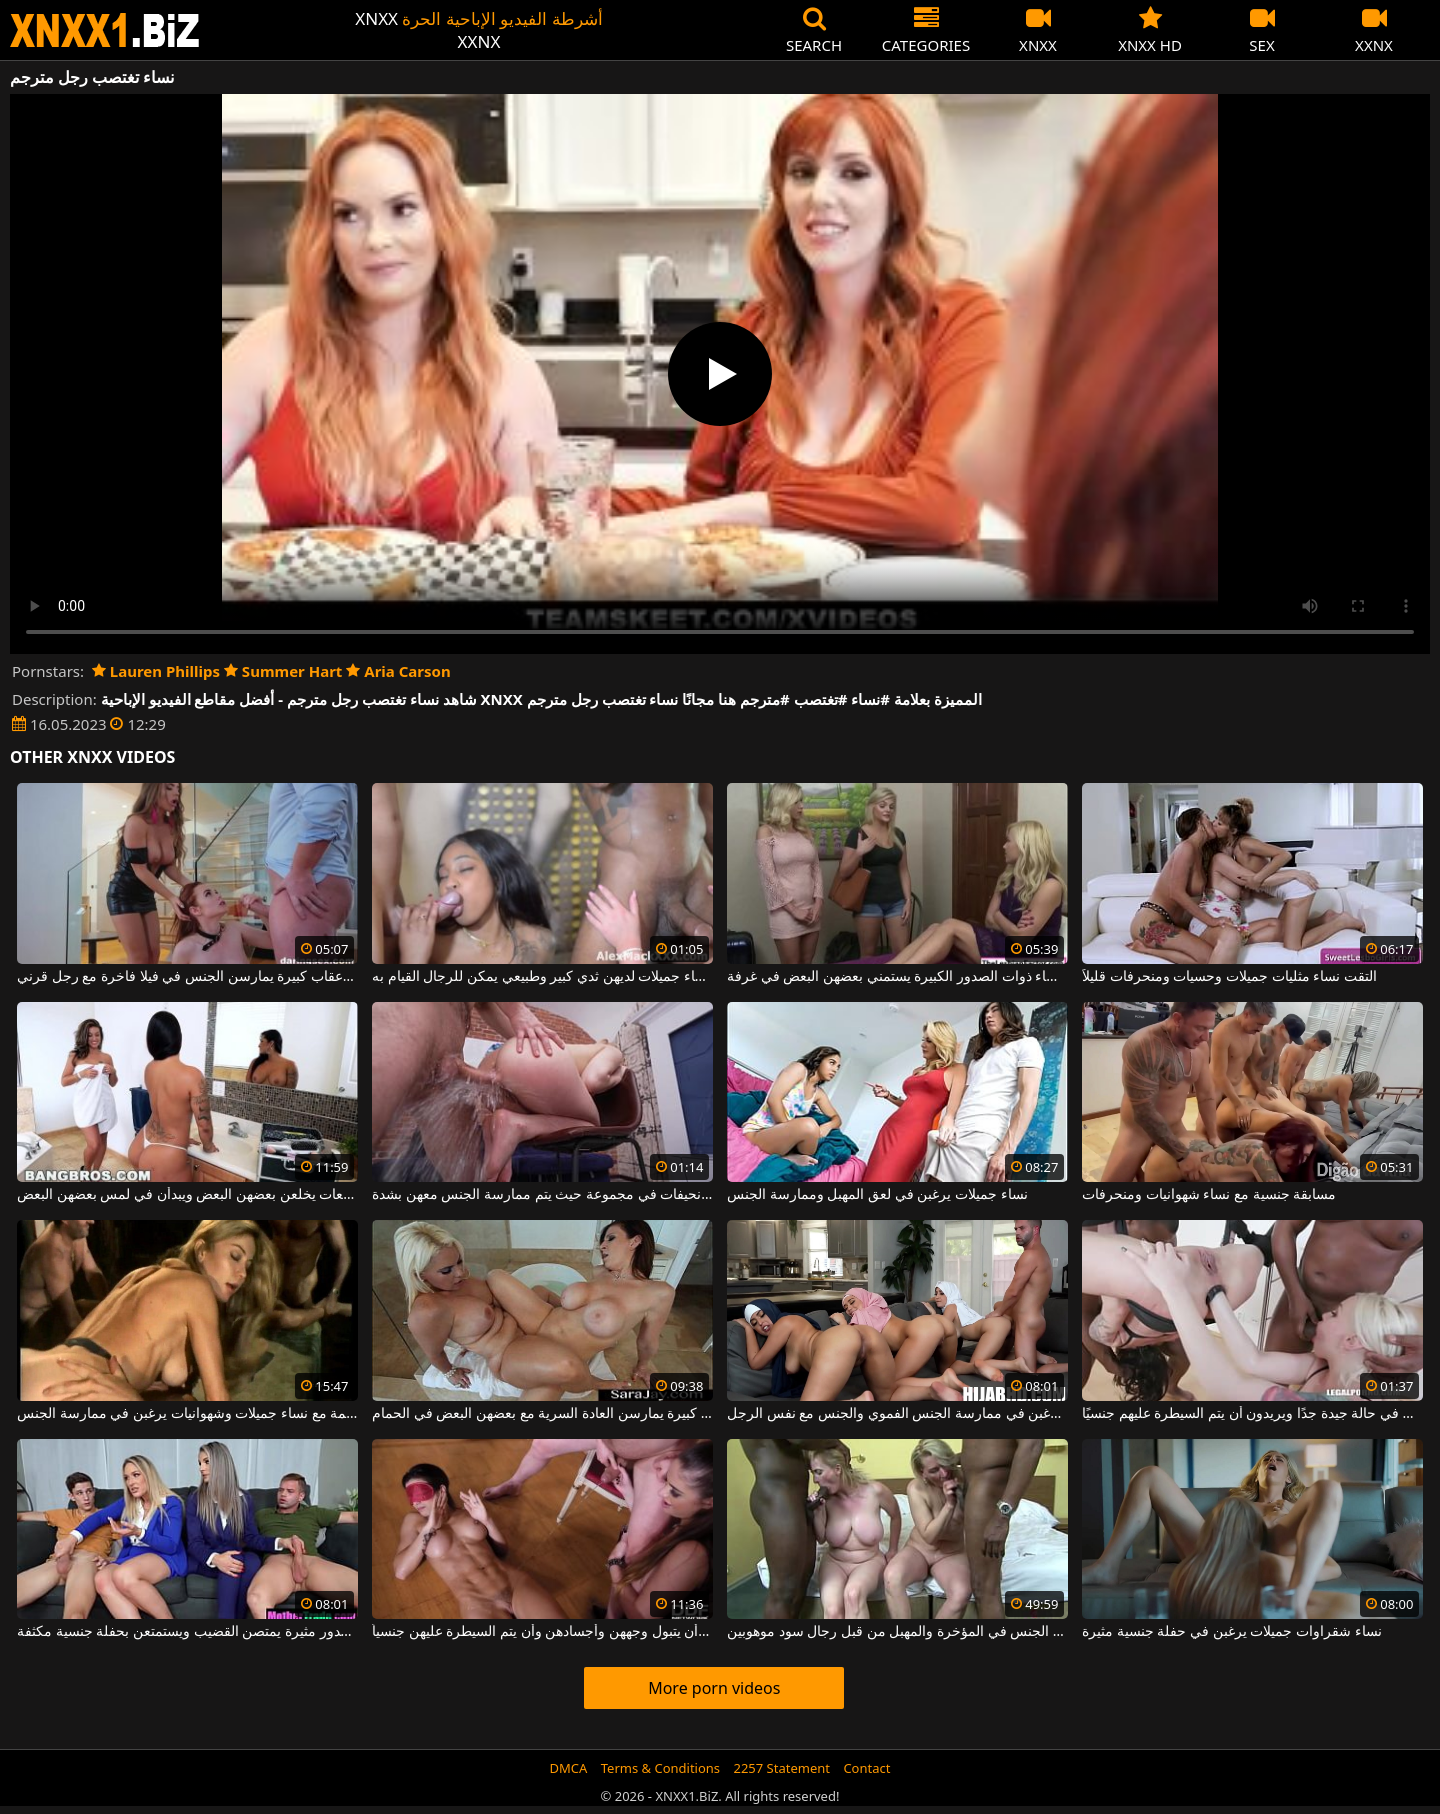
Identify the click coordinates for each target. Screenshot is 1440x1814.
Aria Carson (398, 671)
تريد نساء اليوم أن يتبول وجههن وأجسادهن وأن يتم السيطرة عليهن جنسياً (542, 1632)
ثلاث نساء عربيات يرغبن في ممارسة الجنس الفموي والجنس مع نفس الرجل (897, 1414)
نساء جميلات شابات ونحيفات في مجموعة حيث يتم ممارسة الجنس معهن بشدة (542, 1195)
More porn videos (714, 1688)
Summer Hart (283, 671)
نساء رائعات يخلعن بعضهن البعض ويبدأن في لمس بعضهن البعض (187, 1195)
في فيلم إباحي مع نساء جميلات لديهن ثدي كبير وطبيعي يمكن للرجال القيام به (542, 977)
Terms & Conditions (660, 1768)
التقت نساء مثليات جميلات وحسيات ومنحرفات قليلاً (1229, 977)
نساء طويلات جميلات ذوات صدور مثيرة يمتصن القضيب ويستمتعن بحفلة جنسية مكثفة (187, 1632)
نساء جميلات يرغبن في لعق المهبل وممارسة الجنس (877, 1195)
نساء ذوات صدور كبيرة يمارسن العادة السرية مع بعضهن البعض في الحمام (542, 1414)
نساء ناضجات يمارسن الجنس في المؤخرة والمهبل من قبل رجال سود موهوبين (897, 1632)
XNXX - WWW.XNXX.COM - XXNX (105, 30)
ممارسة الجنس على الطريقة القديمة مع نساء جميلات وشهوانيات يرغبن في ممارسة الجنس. (187, 1414)
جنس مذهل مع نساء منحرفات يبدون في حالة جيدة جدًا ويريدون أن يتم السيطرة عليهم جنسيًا (1252, 1414)
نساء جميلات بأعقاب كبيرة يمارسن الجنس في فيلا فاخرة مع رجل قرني (187, 977)
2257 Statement (781, 1768)
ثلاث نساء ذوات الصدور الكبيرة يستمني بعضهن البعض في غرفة (897, 977)
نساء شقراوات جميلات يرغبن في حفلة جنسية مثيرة (1231, 1632)
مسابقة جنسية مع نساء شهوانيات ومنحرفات (1209, 1195)
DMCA (569, 1768)
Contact (866, 1768)
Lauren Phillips (156, 671)
